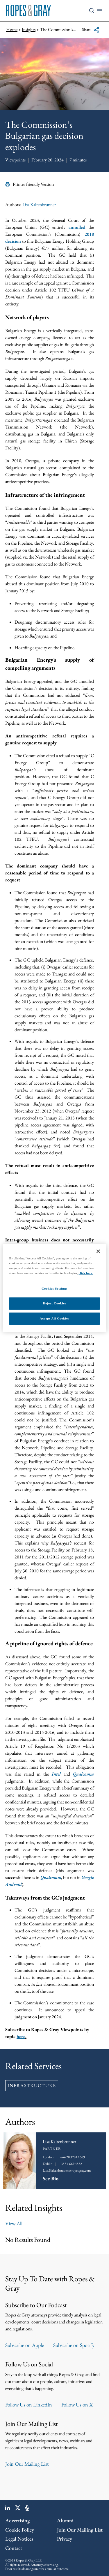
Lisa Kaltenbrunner (39, 204)
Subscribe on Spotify (73, 2345)
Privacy (64, 2538)
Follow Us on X (77, 2404)
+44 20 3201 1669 (72, 2157)
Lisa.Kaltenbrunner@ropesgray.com (67, 2170)
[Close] (98, 1251)
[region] (54, 1288)
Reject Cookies (54, 1303)
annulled (77, 227)
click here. (86, 1273)
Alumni (65, 2520)
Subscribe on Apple (24, 2345)
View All (13, 2223)
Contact (13, 2548)
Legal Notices (19, 2538)
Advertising (17, 2520)
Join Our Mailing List (27, 2463)
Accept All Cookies (54, 1318)
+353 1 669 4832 (70, 2163)
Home (11, 29)
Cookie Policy (19, 2529)
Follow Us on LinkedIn (28, 2404)
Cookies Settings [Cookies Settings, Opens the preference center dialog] (54, 1288)
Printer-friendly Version (29, 184)
